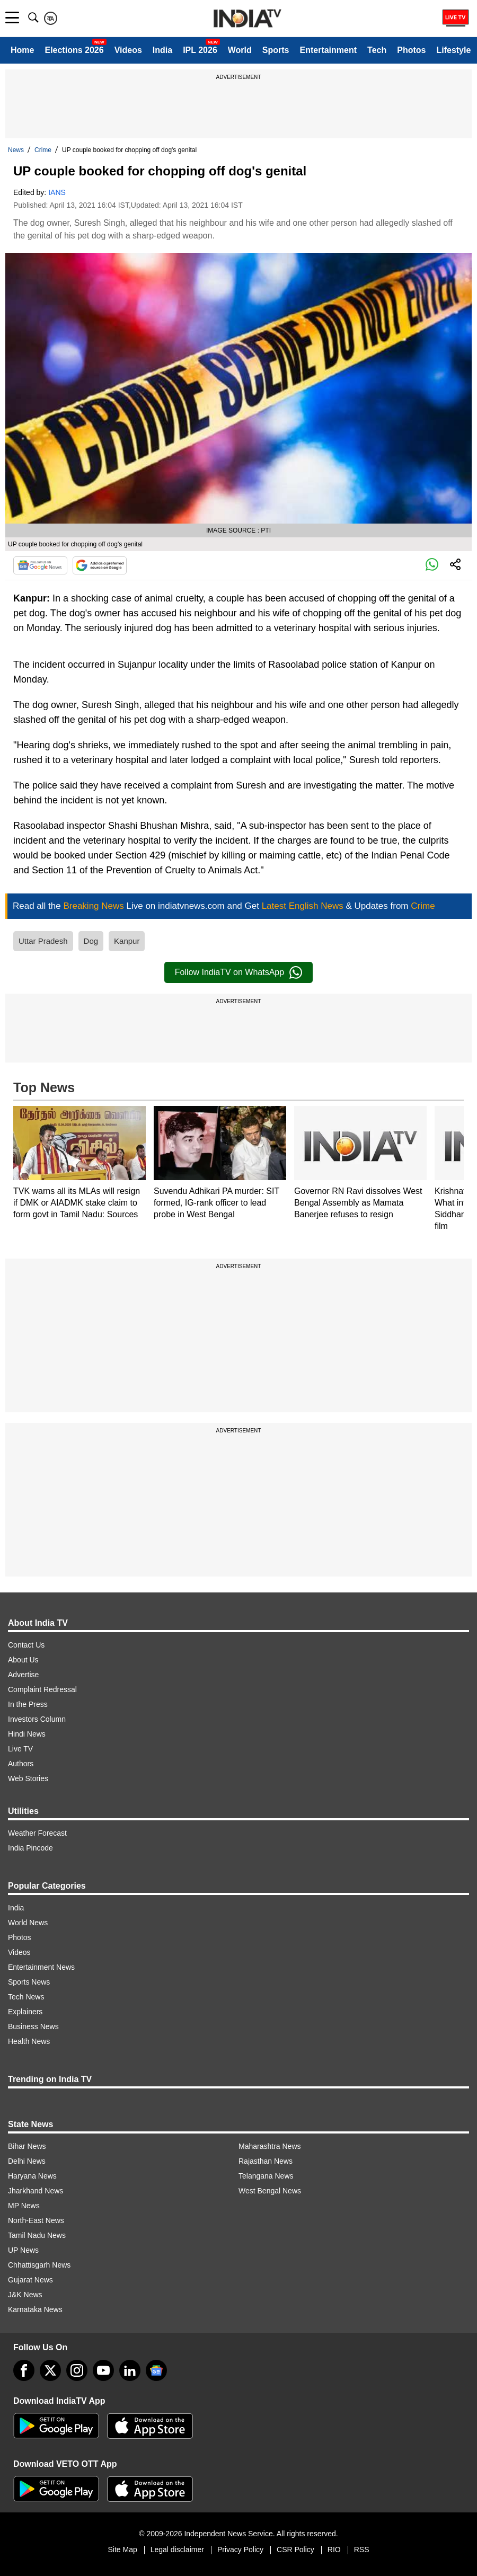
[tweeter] (50, 2370)
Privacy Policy (240, 2549)
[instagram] (76, 2370)
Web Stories (28, 1778)
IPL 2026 (200, 50)
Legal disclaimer (177, 2549)
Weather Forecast (37, 1833)
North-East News (36, 2220)
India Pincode (30, 1848)
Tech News (26, 1997)
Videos (128, 50)
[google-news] (156, 2370)
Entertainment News (41, 1967)
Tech (376, 50)
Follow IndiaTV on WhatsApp (238, 972)
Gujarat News (30, 2280)
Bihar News (27, 2146)
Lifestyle (453, 50)
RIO (334, 2549)
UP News (23, 2250)
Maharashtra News (269, 2146)
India (162, 50)
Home (22, 50)
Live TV (20, 1749)
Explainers (25, 2011)
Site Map (122, 2549)
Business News (33, 2026)
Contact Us (26, 1645)
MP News (24, 2205)
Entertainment (328, 50)
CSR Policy (295, 2549)
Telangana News (266, 2176)
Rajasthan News (265, 2161)
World (240, 50)
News (16, 150)
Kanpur (126, 940)
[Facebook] (23, 2370)
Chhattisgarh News (39, 2265)
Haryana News (32, 2176)
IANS (57, 192)
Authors (20, 1763)
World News (28, 1922)
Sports (275, 50)
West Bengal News (269, 2190)
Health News (29, 2041)
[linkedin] (129, 2370)
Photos (411, 50)
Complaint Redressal (42, 1689)
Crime (42, 150)
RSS (361, 2549)
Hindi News (27, 1734)
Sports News (29, 1982)
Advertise (23, 1674)
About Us (23, 1660)
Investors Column (37, 1719)
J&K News (25, 2294)
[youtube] (103, 2370)
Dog (91, 940)
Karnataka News (35, 2309)
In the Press (28, 1704)
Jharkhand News (35, 2190)
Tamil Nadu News (37, 2235)
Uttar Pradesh (43, 940)
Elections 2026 (74, 50)
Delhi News (27, 2161)
